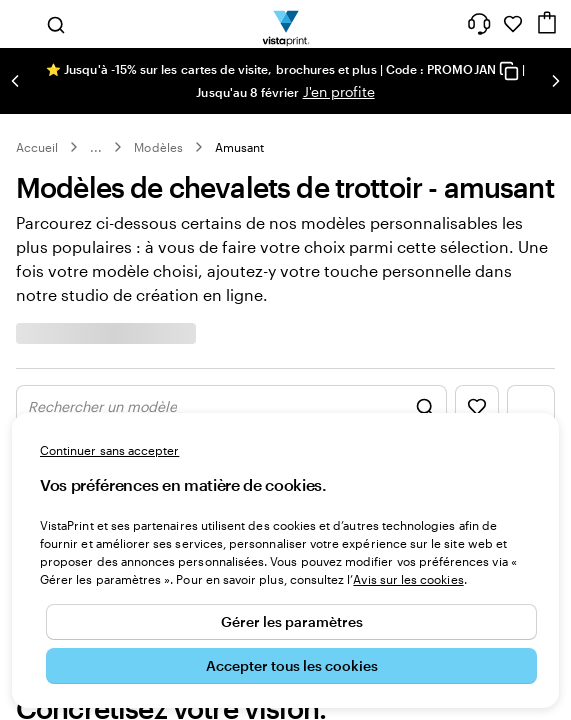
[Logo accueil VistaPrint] (285, 24)
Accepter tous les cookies (292, 665)
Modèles (158, 147)
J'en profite (339, 91)
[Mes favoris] (513, 24)
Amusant (239, 147)
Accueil (37, 147)
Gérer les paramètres (292, 621)
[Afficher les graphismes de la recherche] (231, 407)
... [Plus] (96, 147)
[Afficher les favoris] (477, 407)
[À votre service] (479, 24)
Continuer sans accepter (109, 450)
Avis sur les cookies (408, 579)
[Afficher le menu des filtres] (531, 407)
